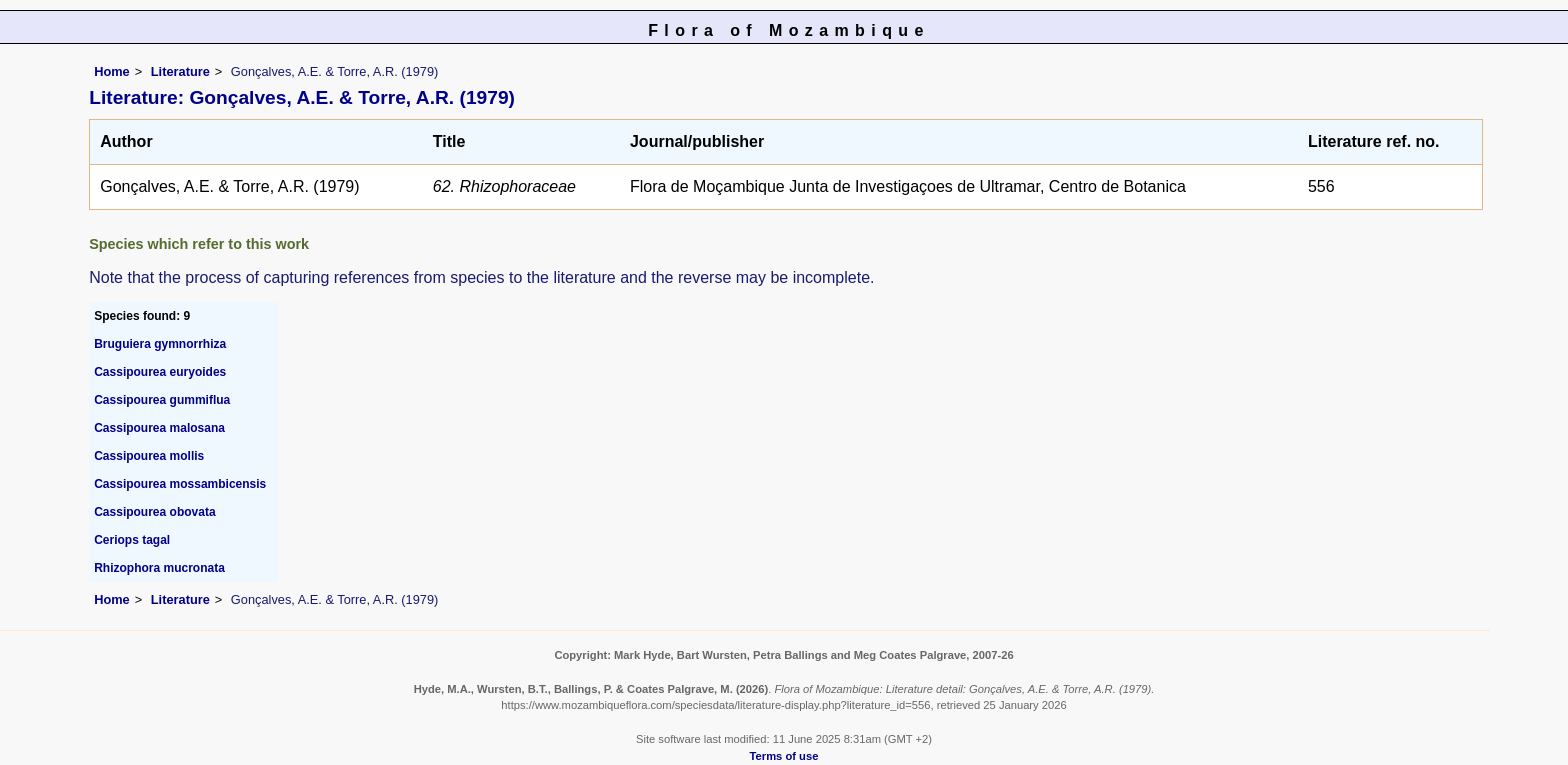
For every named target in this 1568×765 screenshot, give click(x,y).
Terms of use (784, 756)
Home (112, 71)
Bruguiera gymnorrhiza (160, 344)
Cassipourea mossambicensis (180, 484)
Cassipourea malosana (159, 428)
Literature (180, 71)
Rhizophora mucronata (159, 568)
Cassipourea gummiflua (162, 400)
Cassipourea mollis (149, 456)
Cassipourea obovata (154, 512)
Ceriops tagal (132, 540)
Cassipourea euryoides (160, 372)
